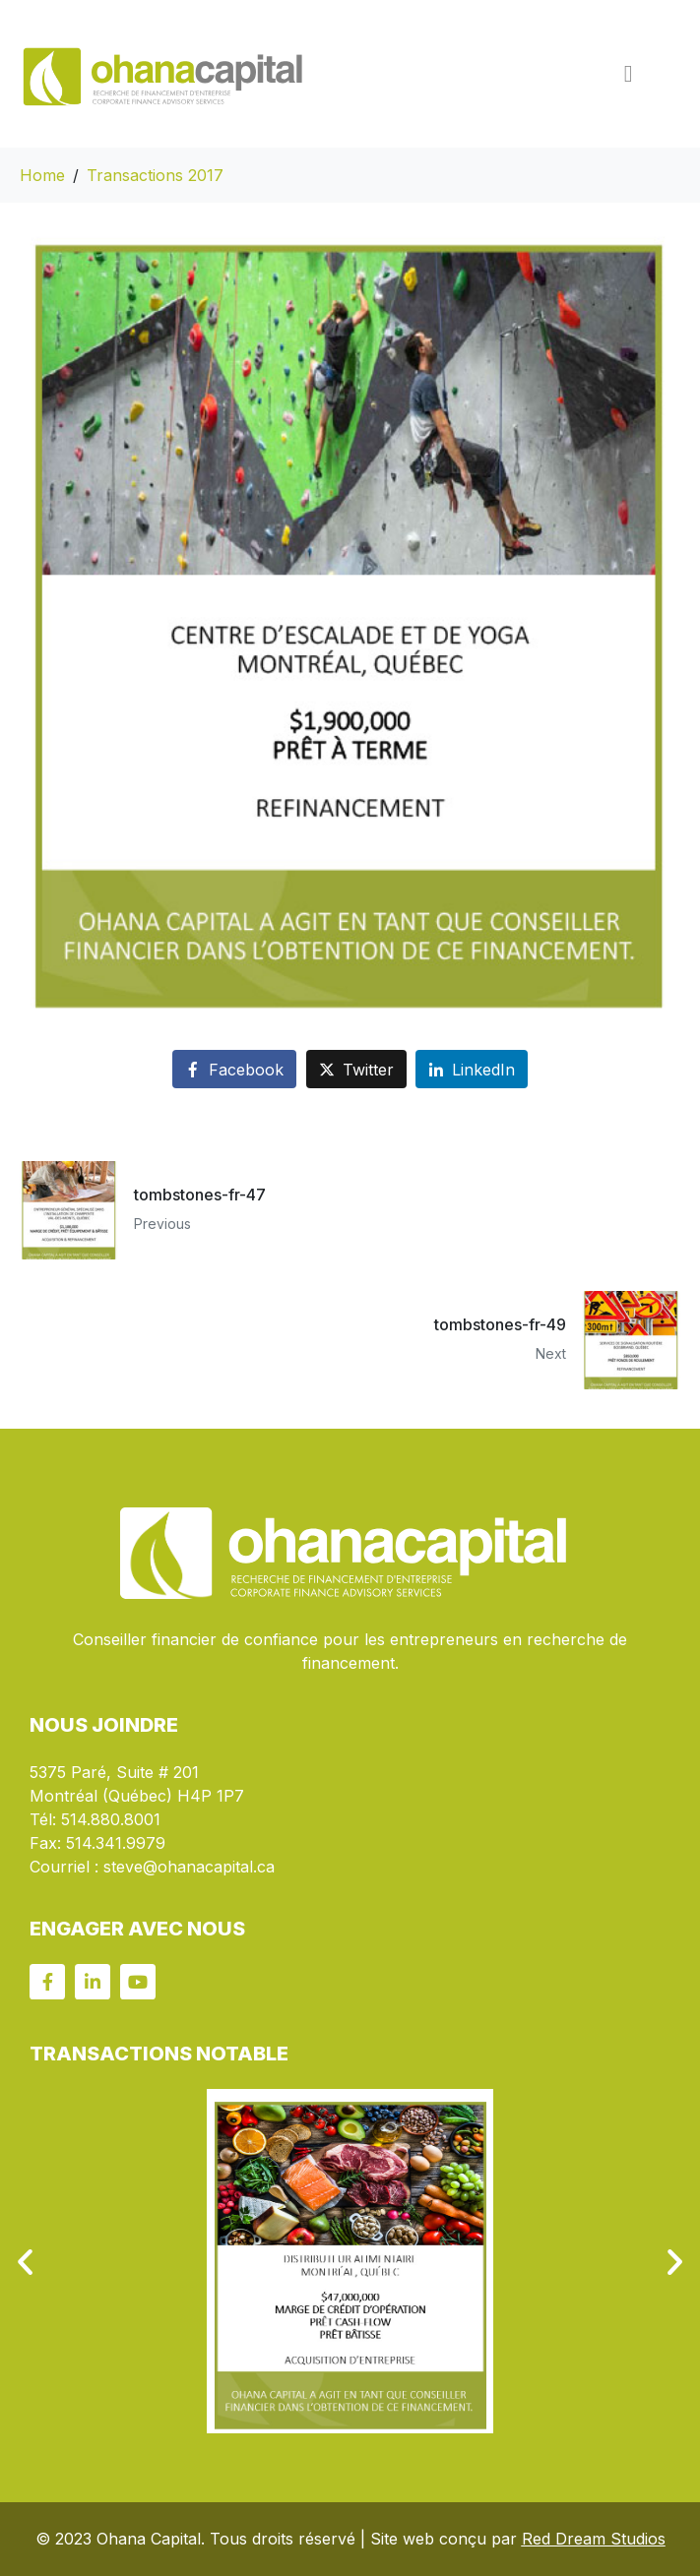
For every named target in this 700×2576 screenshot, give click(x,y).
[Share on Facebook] (234, 1069)
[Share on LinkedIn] (471, 1069)
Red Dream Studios (594, 2538)
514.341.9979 (115, 1843)
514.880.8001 (110, 1819)
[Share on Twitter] (356, 1069)
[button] (25, 2261)
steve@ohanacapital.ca (189, 1866)
